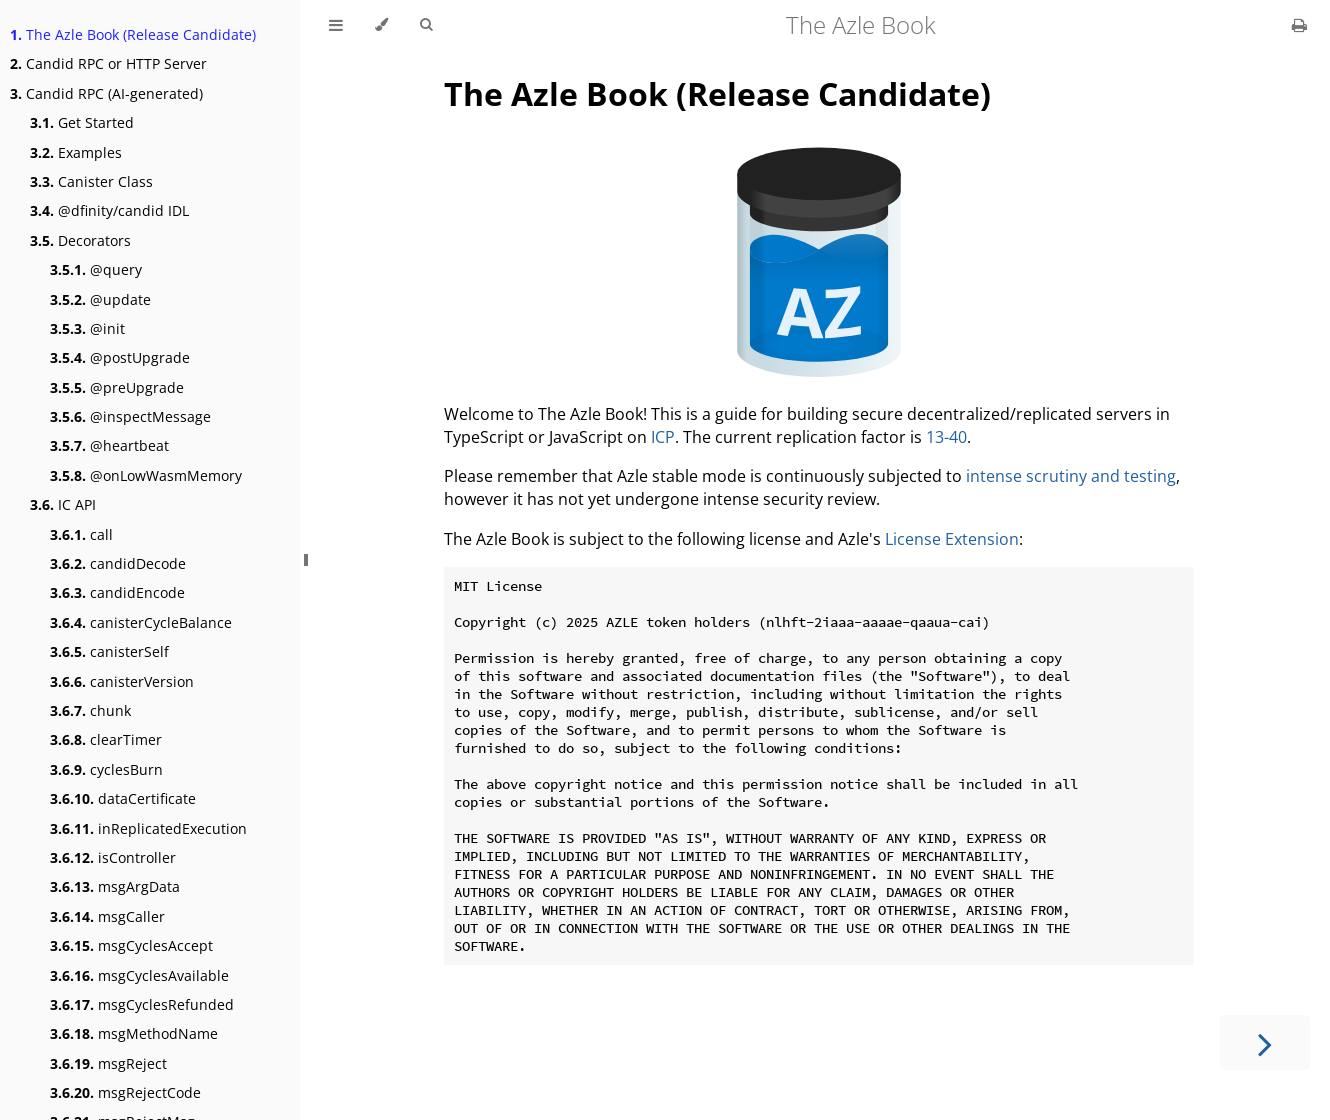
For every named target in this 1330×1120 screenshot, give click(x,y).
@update (100, 299)
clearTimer (106, 739)
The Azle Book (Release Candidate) (133, 34)
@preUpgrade (117, 387)
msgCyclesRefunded (142, 1004)
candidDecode (118, 563)
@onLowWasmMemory (146, 475)
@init (87, 328)
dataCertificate (123, 798)
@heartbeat (109, 445)
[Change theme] (381, 25)
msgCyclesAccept (131, 945)
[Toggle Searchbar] (426, 25)
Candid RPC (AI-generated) (106, 93)
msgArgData (115, 886)
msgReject (108, 1063)
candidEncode (117, 592)
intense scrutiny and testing (1071, 476)
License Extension (952, 539)
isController (113, 857)
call (81, 534)
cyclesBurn (106, 769)
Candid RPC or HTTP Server (108, 63)
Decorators (80, 240)
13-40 (946, 437)
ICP (663, 437)
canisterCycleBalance (141, 622)
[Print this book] (1299, 25)
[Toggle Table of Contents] (336, 25)
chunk (90, 710)
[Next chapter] (1265, 1042)
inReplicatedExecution (148, 828)
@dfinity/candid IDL (109, 210)
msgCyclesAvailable (139, 975)
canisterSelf (109, 651)
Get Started (82, 122)
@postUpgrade (120, 357)
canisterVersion (122, 681)
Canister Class (91, 181)
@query (96, 269)
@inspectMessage (130, 416)
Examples (76, 152)
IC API (63, 504)
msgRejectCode (125, 1092)
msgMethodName (134, 1033)
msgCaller (107, 916)
